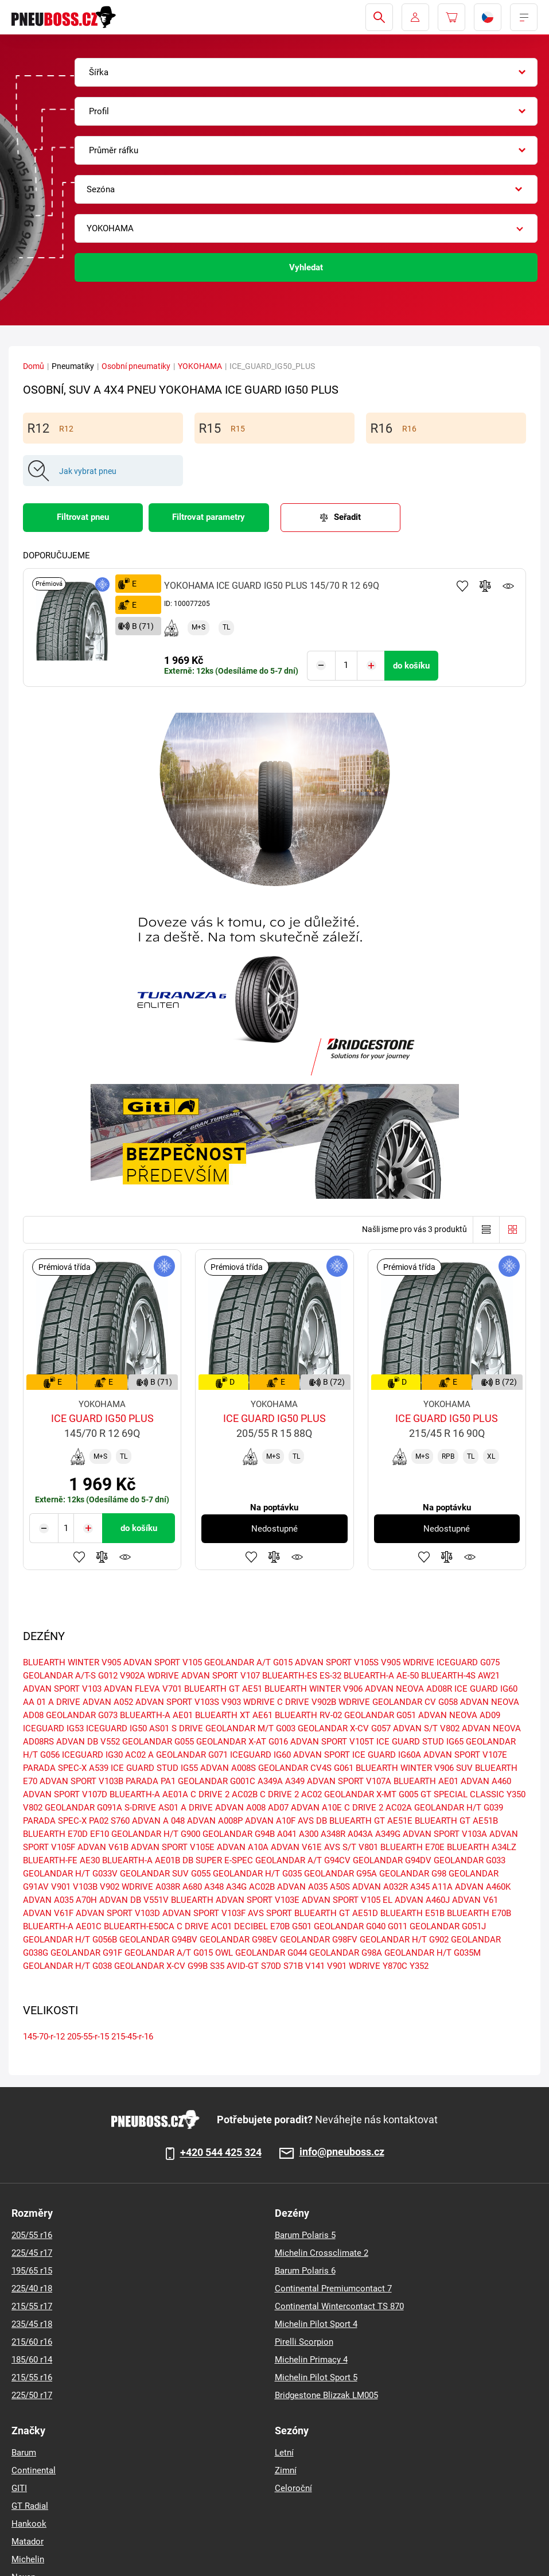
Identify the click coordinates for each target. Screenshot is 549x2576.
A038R (167, 1887)
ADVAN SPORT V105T (332, 1741)
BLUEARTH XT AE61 (233, 1715)
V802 (32, 1807)
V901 (61, 1887)
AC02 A (139, 1755)
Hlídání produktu (508, 586)
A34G (236, 1887)
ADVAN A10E (316, 1807)
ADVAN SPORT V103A (445, 1834)
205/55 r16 (31, 2235)
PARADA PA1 (151, 1781)
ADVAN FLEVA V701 (143, 1689)
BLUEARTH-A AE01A (149, 1794)
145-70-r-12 (44, 2036)
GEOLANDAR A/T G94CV (303, 1860)
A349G (387, 1834)
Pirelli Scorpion (304, 2342)
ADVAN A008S (228, 1768)
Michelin (27, 2559)
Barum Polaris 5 (305, 2235)
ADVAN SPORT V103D (118, 1913)
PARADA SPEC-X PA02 (65, 1821)
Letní (284, 2452)
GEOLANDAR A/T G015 (248, 1662)
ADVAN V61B (103, 1847)
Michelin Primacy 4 (311, 2359)
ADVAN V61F (48, 1913)
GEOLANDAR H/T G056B (70, 1939)
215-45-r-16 (132, 2036)
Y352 (419, 1966)
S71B (293, 1966)
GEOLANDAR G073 (82, 1715)
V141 (315, 1966)
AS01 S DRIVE (176, 1728)
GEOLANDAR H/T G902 (404, 1939)
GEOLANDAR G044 (271, 1953)
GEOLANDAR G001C (216, 1781)
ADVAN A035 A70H (60, 1900)
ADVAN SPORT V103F (204, 1913)
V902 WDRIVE (126, 1887)
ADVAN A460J (422, 1900)
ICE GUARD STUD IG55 (154, 1768)
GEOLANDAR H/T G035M (432, 1953)
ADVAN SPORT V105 (162, 1662)
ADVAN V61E (296, 1847)
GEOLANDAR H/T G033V (70, 1873)
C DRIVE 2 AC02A (378, 1807)
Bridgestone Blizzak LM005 (326, 2395)
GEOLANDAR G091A (83, 1807)
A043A (360, 1834)
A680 (192, 1887)
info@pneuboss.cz (341, 2152)
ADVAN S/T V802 (426, 1728)
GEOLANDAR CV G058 (415, 1702)
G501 (302, 1926)
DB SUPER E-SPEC (217, 1860)
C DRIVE (293, 1702)
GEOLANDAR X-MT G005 (371, 1794)
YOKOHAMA (200, 366)
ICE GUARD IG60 (485, 1689)
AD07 (278, 1807)
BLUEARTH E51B (412, 1913)
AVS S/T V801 (351, 1847)
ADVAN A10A (242, 1847)
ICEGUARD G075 (468, 1662)
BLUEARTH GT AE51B (456, 1821)
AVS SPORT (270, 1913)
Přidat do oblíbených (462, 586)
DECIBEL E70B (262, 1926)
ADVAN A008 (240, 1807)
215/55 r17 (31, 2306)
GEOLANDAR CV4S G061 (305, 1768)
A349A (270, 1781)
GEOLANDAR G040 (350, 1926)
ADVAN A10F (270, 1821)
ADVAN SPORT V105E (173, 1847)
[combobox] (306, 72)
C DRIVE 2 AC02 (291, 1794)
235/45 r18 (31, 2324)
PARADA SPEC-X (55, 1768)
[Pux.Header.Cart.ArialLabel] (451, 17)
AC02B (262, 1887)
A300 (308, 1834)
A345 (420, 1887)
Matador (27, 2541)
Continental (33, 2470)
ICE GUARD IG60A (386, 1755)
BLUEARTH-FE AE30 (61, 1860)
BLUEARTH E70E (412, 1847)
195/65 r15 (31, 2271)
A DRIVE (197, 1807)
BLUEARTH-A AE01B (141, 1860)
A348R (333, 1834)
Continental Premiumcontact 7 (333, 2288)
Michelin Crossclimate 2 (321, 2253)
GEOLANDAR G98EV (239, 1939)
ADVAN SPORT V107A (349, 1781)
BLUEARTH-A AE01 (156, 1715)
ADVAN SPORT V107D (65, 1794)
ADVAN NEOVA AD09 (459, 1715)
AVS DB (312, 1821)
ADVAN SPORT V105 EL (347, 1900)
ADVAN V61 (475, 1900)
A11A (442, 1887)
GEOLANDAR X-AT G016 (242, 1741)
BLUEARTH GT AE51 (223, 1689)
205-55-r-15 (88, 2036)
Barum (23, 2452)
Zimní (286, 2470)
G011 (397, 1926)
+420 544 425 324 (221, 2152)
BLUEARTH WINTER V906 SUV (414, 1768)
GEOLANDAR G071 (192, 1755)
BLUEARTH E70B (479, 1913)
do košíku (411, 665)
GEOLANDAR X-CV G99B (161, 1966)
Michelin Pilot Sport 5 (316, 2377)
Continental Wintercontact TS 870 (339, 2306)
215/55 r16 (31, 2377)
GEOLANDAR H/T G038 (67, 1966)
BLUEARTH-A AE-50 (381, 1675)
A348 (214, 1887)
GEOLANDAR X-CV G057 (344, 1728)
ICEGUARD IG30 (92, 1755)
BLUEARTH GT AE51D (336, 1913)
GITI (19, 2488)
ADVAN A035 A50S (313, 1887)
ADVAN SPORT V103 (62, 1689)
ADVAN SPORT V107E (465, 1755)
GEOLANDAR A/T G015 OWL (178, 1953)
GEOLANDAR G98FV (318, 1939)
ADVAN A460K (483, 1887)
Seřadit (347, 517)
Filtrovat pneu (83, 517)
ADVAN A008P (215, 1821)
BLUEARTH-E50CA (139, 1926)
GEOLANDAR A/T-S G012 (70, 1675)
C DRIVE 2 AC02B (224, 1794)
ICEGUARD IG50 (116, 1728)
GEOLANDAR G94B (239, 1834)
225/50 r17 (31, 2395)
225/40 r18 (31, 2288)
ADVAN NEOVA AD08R (408, 1689)
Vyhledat (306, 267)
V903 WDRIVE (248, 1702)
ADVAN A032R (380, 1887)
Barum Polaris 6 (305, 2271)
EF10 (99, 1834)
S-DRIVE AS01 (151, 1807)
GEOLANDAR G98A (345, 1953)
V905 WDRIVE (407, 1662)
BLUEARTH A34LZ (481, 1847)
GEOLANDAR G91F (86, 1953)
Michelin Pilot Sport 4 (316, 2324)
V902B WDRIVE (341, 1702)
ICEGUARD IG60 (260, 1755)
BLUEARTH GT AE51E (370, 1821)
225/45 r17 (31, 2253)
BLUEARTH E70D (55, 1834)
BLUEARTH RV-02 (308, 1715)
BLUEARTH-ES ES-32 (301, 1675)
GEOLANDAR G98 (412, 1873)
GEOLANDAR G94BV (158, 1939)
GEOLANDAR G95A (340, 1873)
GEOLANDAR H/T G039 (458, 1807)
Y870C (395, 1966)
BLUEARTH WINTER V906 (313, 1689)
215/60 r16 (31, 2342)
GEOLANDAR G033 (469, 1860)
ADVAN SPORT (321, 1755)
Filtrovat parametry (208, 517)
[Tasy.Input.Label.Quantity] (346, 665)
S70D (271, 1966)
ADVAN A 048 (158, 1821)
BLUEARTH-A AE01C (62, 1926)
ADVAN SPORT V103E (257, 1900)
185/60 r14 (31, 2359)
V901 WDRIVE (353, 1966)
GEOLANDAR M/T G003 (250, 1728)
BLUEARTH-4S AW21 (460, 1675)
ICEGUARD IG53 (53, 1728)
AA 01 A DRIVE (51, 1702)
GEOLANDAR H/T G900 (155, 1834)
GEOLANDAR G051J (448, 1926)
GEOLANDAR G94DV (392, 1860)
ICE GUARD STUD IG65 (420, 1741)
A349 (295, 1781)
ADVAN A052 (108, 1702)
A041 (287, 1834)
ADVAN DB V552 (88, 1741)
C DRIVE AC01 (204, 1926)
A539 (98, 1768)
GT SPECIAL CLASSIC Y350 (472, 1794)
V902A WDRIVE (149, 1675)
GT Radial (29, 2506)
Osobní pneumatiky (136, 366)
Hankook (28, 2524)
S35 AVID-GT (234, 1966)
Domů (33, 366)
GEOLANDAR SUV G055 (165, 1873)
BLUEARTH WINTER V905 (72, 1662)
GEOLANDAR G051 (380, 1715)
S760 (120, 1821)
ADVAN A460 (486, 1781)
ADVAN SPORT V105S (337, 1662)
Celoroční (293, 2488)
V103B (85, 1887)
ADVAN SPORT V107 (220, 1675)
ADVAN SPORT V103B (81, 1781)
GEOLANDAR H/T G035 (257, 1873)
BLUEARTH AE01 (426, 1781)
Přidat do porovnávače (485, 586)
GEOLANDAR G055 (158, 1741)
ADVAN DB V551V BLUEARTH (156, 1900)
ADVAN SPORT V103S (177, 1702)
